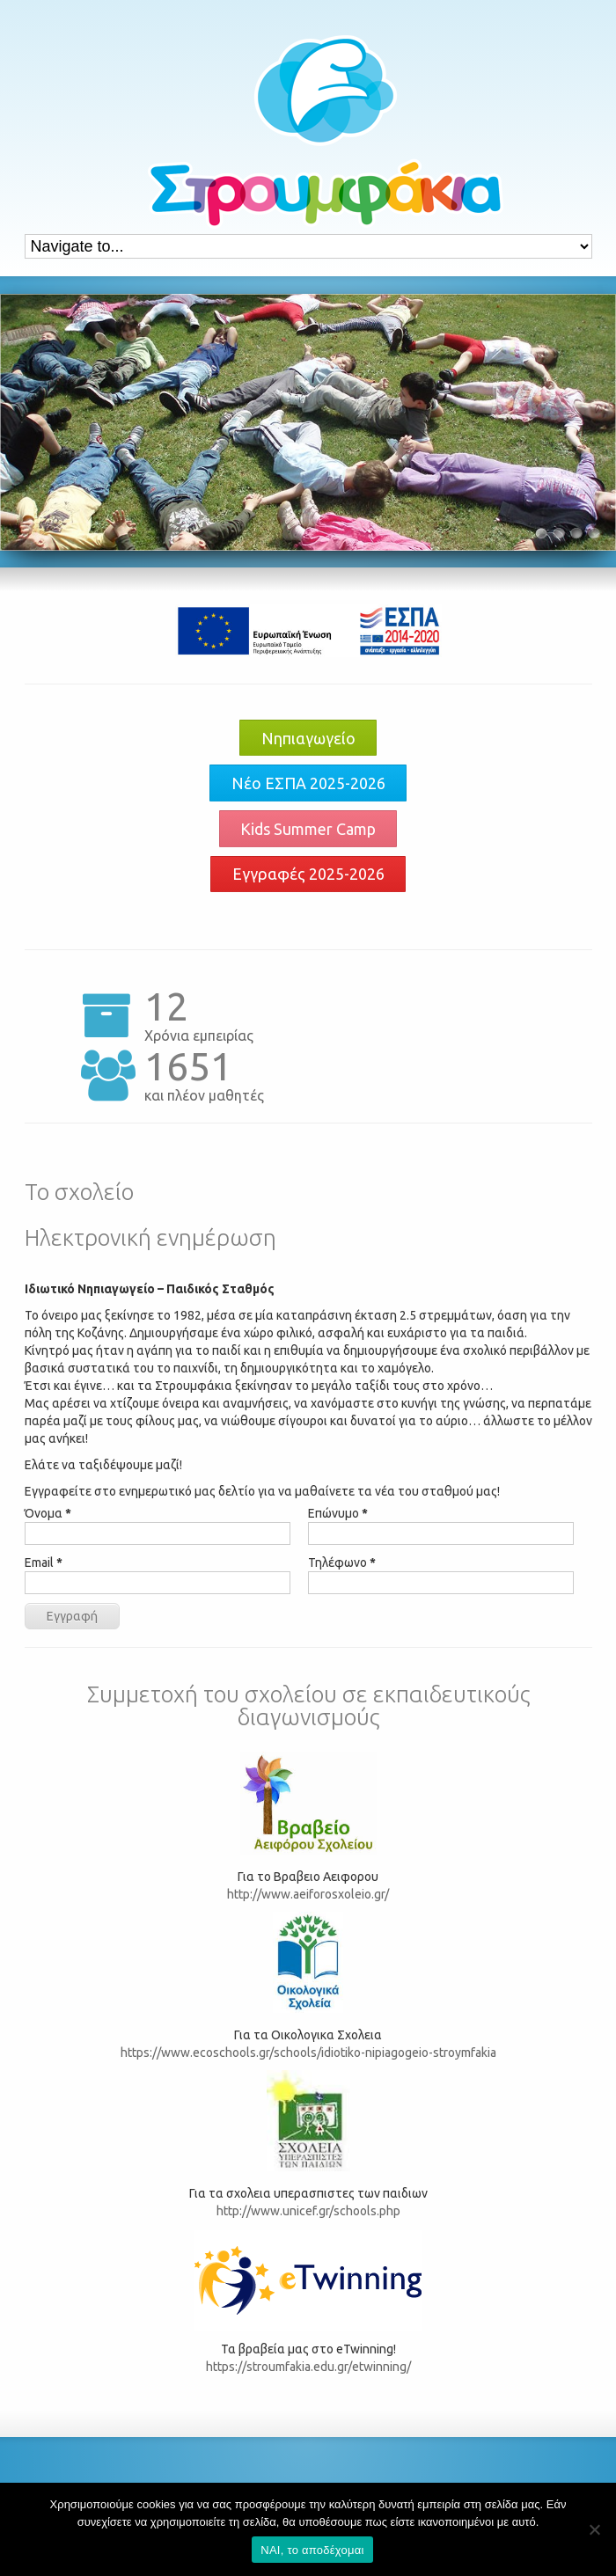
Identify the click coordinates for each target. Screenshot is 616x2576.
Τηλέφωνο (342, 1562)
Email (43, 1562)
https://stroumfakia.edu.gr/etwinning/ (308, 2367)
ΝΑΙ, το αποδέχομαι (311, 2550)
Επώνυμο (338, 1513)
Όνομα (48, 1513)
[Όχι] (594, 2529)
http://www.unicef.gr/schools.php (308, 2211)
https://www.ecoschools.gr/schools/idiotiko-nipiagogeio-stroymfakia (308, 2052)
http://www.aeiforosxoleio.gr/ (308, 1894)
